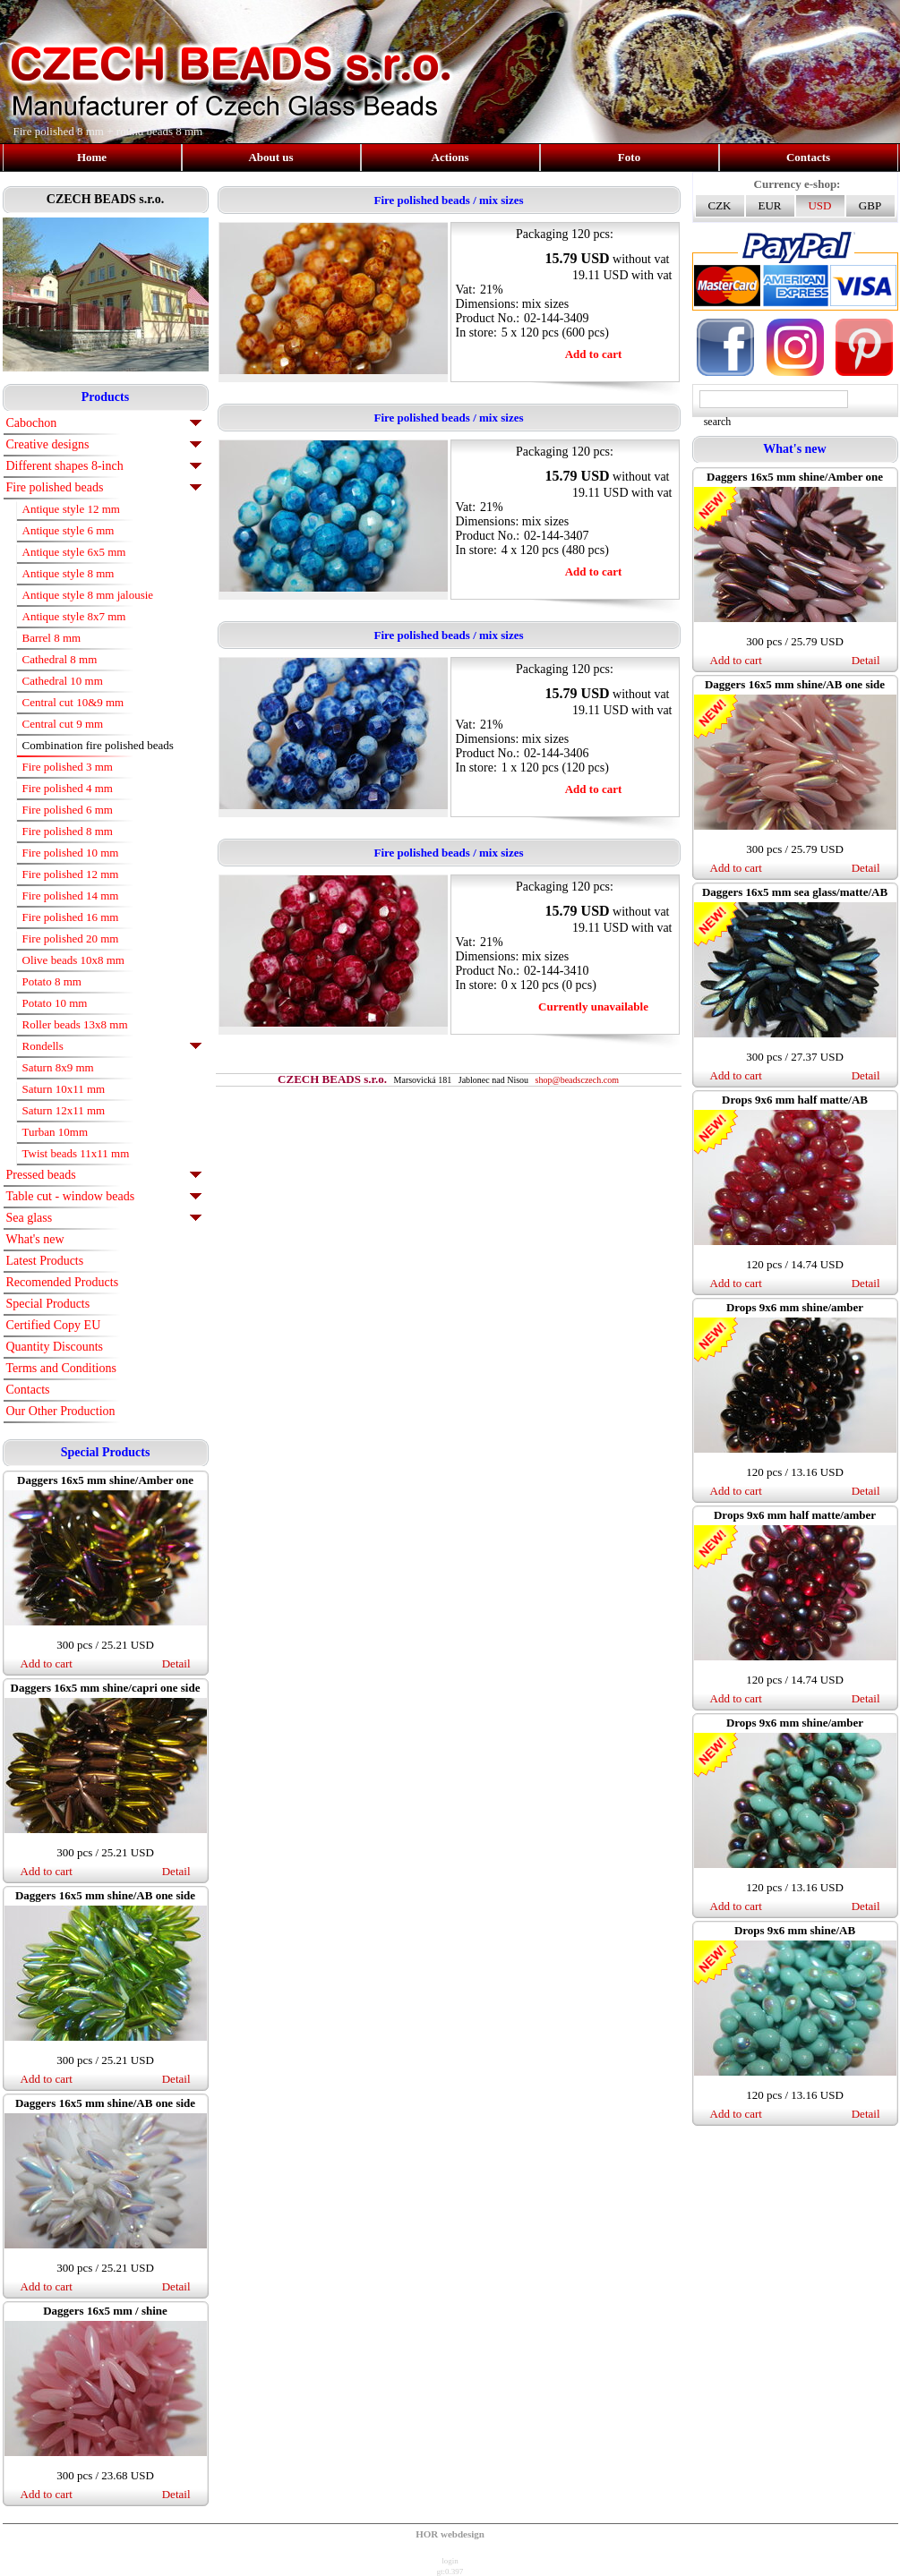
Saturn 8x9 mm (58, 1067)
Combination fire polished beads (98, 745)
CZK (720, 205)
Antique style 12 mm (71, 509)
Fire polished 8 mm (67, 831)
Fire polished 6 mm (67, 809)
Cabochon (31, 423)
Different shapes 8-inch (65, 466)
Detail (176, 1663)
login (450, 2560)
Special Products (48, 1303)
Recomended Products (62, 1282)
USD (819, 205)
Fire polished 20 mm (70, 938)
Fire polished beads (55, 487)
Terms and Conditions (61, 1368)
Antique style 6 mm (68, 530)
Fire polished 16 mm (70, 917)
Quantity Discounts (55, 1346)
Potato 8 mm (51, 981)
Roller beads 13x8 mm (75, 1024)
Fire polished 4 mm (67, 788)
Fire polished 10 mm (70, 852)
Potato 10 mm (55, 1003)
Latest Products (45, 1260)
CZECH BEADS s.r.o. (105, 199)
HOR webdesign (450, 2534)
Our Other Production (61, 1411)
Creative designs (48, 444)
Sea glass (29, 1217)
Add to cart (47, 1663)
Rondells (43, 1046)
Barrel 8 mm (51, 637)
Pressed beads (41, 1174)
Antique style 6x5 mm (74, 552)
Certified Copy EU (53, 1325)
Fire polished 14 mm (70, 895)
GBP (870, 205)
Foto (629, 157)
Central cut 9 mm (63, 723)
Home (92, 157)
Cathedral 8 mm (60, 659)
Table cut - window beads (70, 1196)
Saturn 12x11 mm (64, 1110)
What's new (35, 1239)
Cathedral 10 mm (62, 680)
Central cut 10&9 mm (73, 702)
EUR (770, 205)
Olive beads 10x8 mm (73, 960)
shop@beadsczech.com (577, 1080)
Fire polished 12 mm (70, 874)
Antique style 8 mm (68, 573)
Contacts (808, 157)
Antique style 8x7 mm (74, 616)
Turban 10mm (55, 1132)
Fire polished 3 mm (67, 766)
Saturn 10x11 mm (64, 1089)
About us (270, 157)
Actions (450, 157)
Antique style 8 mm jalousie (88, 594)
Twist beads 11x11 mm (76, 1153)
